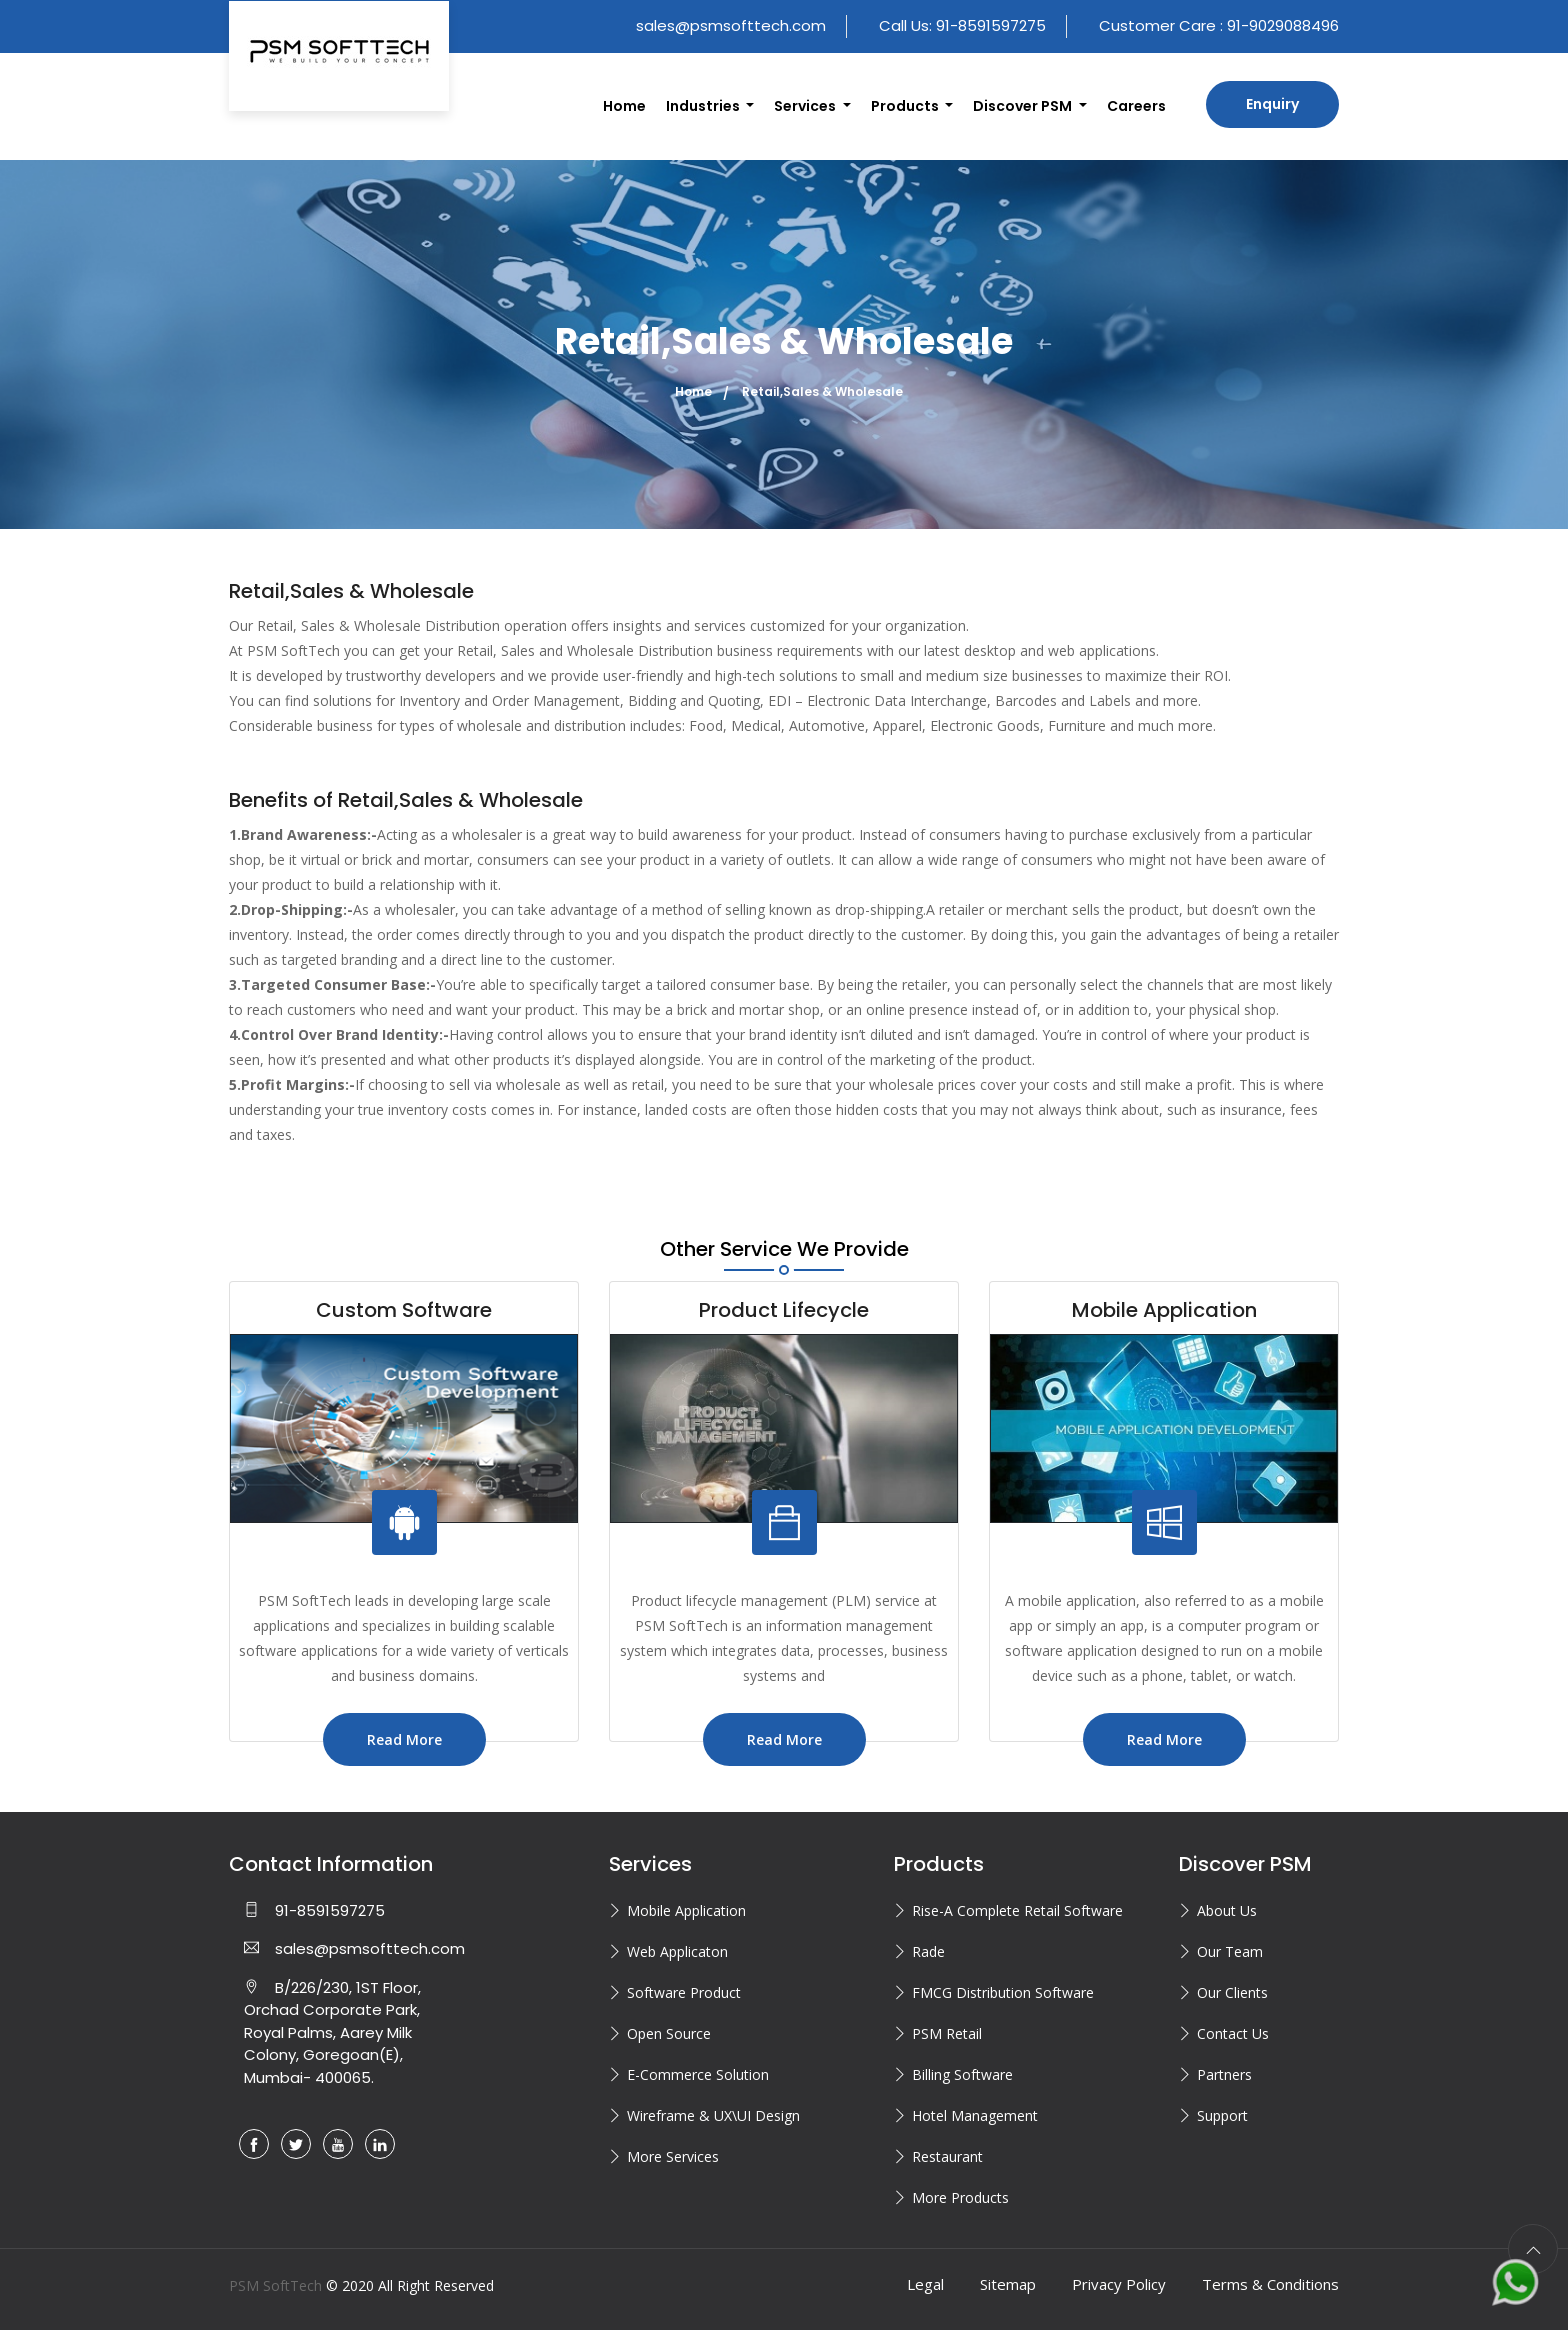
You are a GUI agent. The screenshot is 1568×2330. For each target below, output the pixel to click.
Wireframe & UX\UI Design (713, 2115)
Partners (1224, 2074)
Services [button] (806, 106)
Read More (404, 1739)
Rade (928, 1951)
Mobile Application (686, 1910)
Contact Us (1233, 2033)
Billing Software (962, 2074)
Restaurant (947, 2156)
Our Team (1230, 1951)
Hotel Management (975, 2115)
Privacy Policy (1119, 2284)
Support (1222, 2115)
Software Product (684, 1992)
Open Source (669, 2033)
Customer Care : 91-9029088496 (1219, 25)
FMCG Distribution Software (1003, 1992)
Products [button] (906, 106)
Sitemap (1008, 2284)
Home (624, 106)
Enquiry (1272, 104)
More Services (673, 2156)
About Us (1227, 1910)
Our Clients (1232, 1992)
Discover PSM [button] (1024, 106)
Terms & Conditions (1270, 2284)
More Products (960, 2197)
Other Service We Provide (784, 1249)
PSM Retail (947, 2033)
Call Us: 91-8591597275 (962, 25)
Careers (1136, 106)
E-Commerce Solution (698, 2074)
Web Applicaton (677, 1951)
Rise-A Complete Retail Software (1017, 1910)
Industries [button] (704, 106)
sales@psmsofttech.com (731, 25)
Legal (925, 2284)
